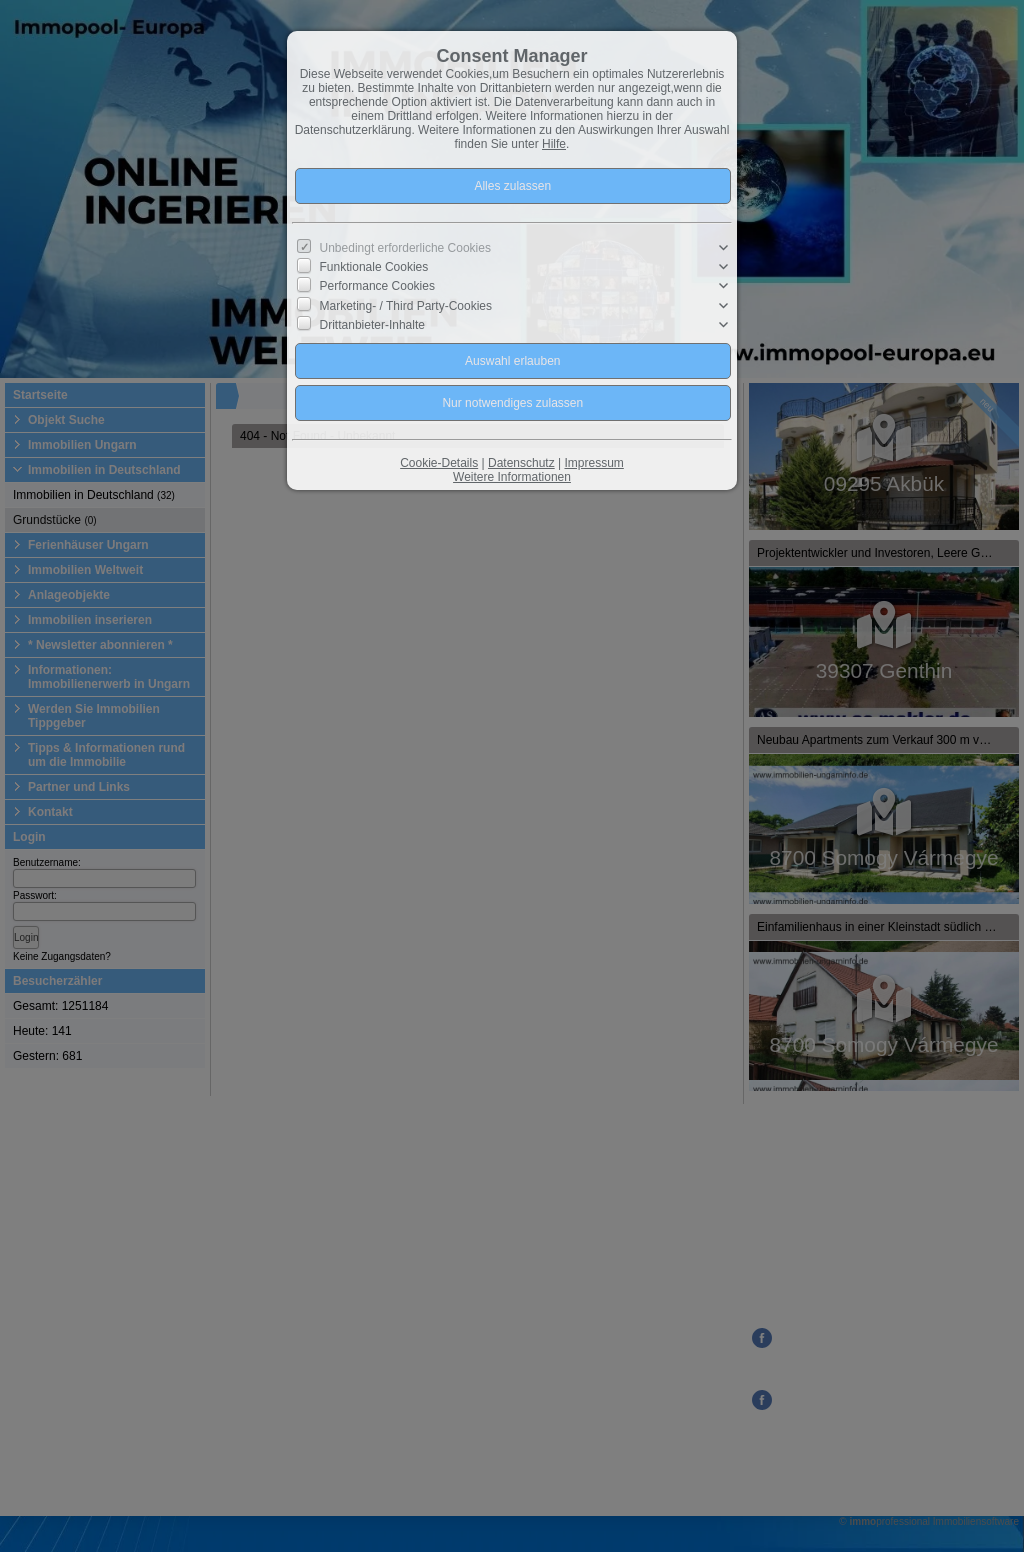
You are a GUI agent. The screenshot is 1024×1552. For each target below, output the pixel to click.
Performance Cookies (377, 286)
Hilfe (554, 144)
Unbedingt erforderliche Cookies (405, 248)
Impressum (593, 463)
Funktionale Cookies (374, 267)
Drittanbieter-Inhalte (372, 325)
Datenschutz (521, 463)
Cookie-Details (439, 463)
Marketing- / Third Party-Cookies (406, 305)
